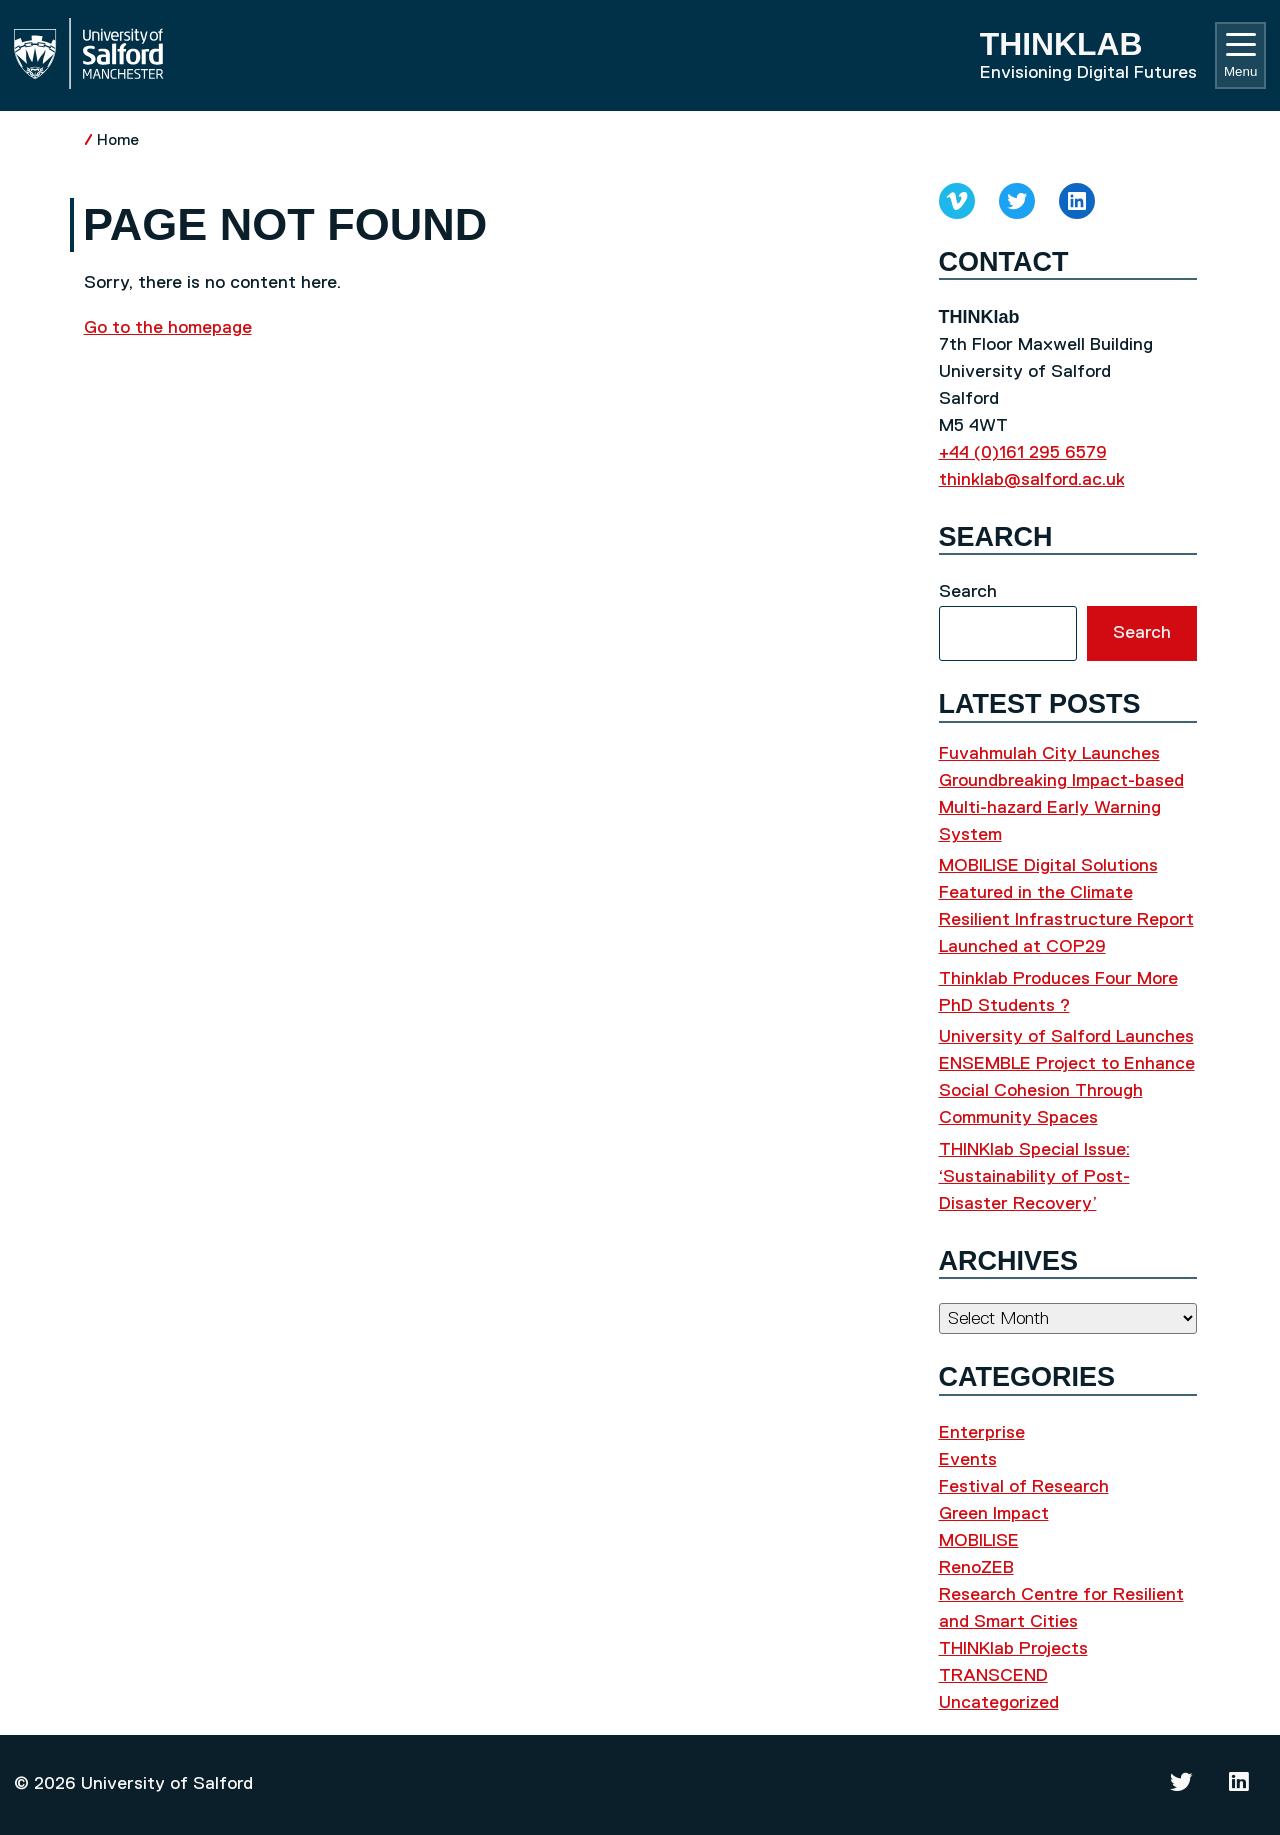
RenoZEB (976, 1568)
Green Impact (994, 1514)
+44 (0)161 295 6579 (1023, 453)
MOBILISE (979, 1541)
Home (118, 140)
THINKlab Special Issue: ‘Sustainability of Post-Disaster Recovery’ (1034, 1177)
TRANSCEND (993, 1676)
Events (968, 1460)
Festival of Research (1024, 1487)
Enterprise (982, 1433)
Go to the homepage (168, 328)
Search (968, 592)
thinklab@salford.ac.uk (1032, 480)
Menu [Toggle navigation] (1240, 56)
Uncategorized (999, 1703)
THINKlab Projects (1013, 1649)
